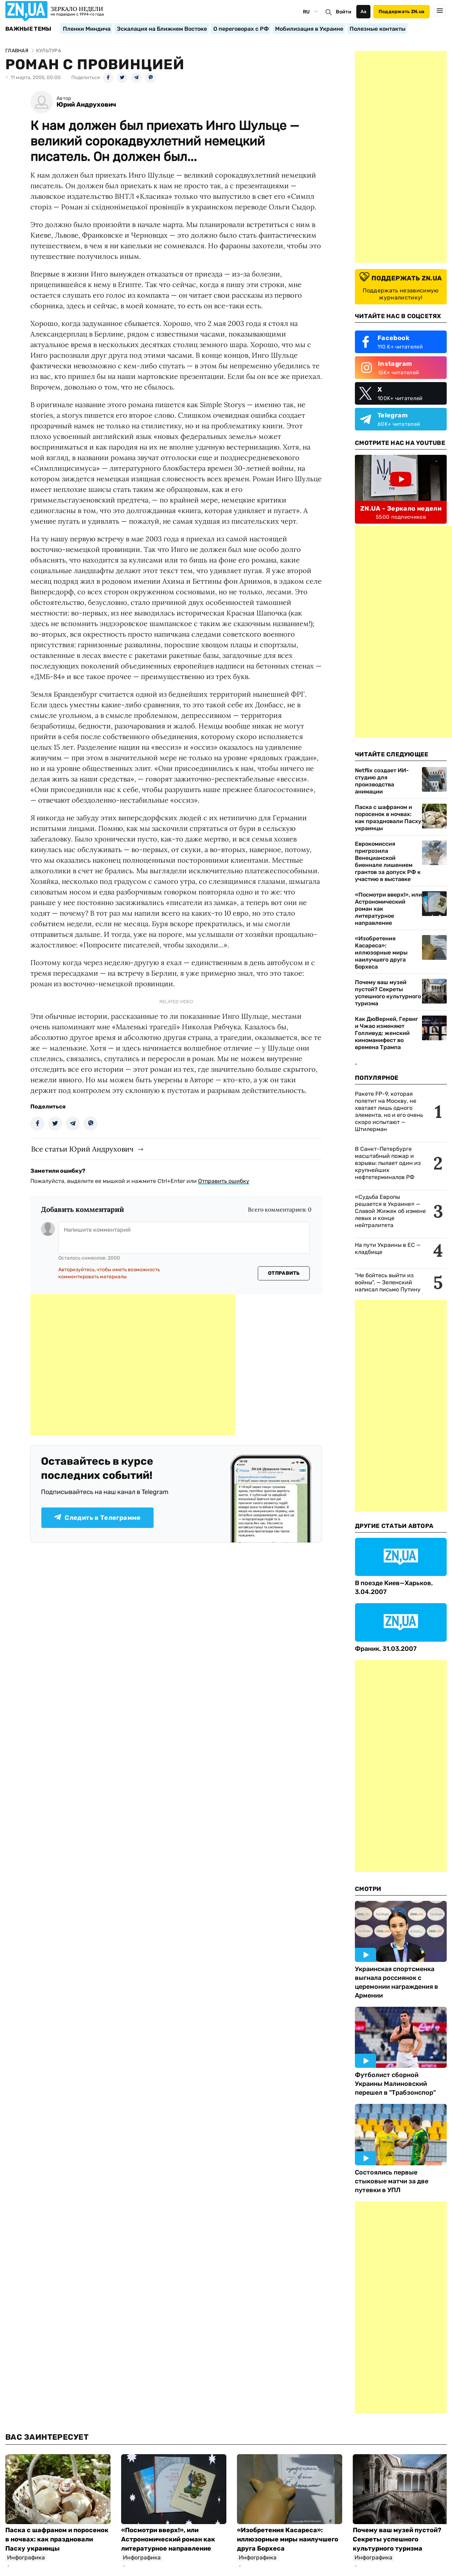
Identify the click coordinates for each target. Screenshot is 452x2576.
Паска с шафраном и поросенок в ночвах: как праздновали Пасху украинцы (388, 818)
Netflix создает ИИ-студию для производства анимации (382, 781)
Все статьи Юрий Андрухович (82, 1148)
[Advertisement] (132, 1364)
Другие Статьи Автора (394, 1525)
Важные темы (28, 29)
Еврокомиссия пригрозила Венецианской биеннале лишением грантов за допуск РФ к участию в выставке (388, 861)
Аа (364, 11)
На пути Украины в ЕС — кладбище (388, 1248)
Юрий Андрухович (86, 104)
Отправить (284, 1273)
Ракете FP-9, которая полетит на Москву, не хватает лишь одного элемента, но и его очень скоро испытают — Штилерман (389, 1111)
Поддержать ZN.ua (401, 11)
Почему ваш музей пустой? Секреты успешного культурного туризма (388, 993)
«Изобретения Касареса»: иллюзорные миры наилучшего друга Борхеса (381, 952)
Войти (343, 12)
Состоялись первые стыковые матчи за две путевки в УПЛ (391, 2181)
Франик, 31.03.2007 (386, 1649)
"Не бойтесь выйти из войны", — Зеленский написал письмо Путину (388, 1282)
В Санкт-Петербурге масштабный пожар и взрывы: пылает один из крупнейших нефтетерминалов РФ (388, 1163)
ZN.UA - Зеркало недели (400, 508)
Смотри (368, 1888)
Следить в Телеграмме (97, 1518)
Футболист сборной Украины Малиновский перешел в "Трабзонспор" (395, 2083)
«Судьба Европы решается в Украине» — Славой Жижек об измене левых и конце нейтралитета (390, 1211)
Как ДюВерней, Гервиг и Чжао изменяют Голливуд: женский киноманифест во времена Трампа (386, 1033)
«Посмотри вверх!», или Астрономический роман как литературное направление (388, 908)
